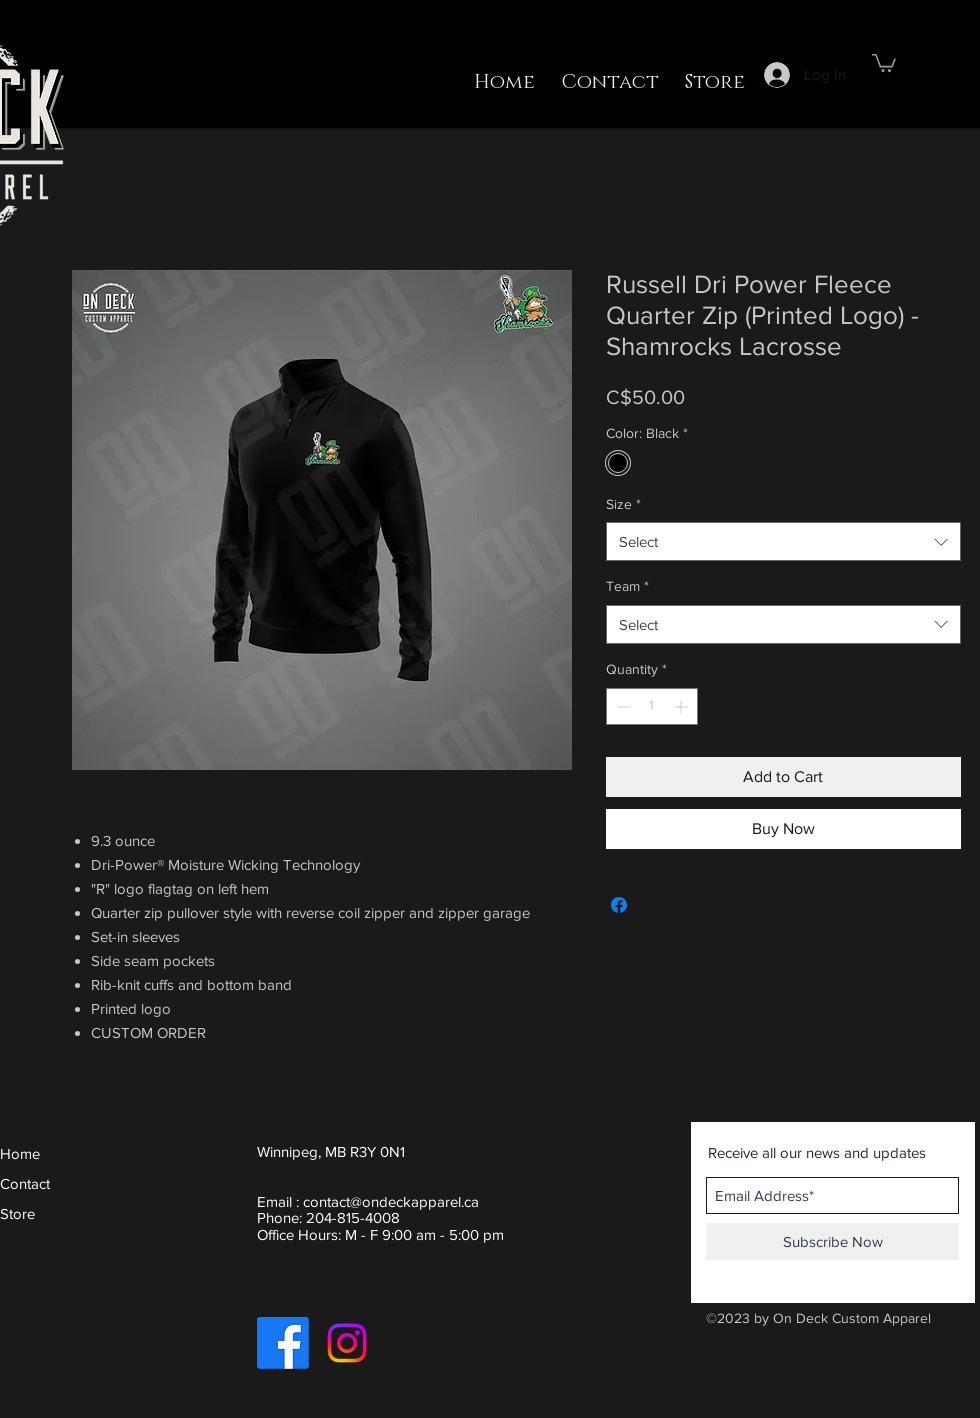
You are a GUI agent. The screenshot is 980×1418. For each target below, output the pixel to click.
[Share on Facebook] (619, 905)
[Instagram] (347, 1343)
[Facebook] (283, 1343)
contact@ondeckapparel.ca (391, 1201)
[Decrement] (621, 706)
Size (623, 504)
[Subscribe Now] (832, 1241)
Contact (25, 1183)
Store (17, 1213)
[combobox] (783, 541)
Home (20, 1153)
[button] (884, 62)
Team (627, 586)
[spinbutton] (652, 706)
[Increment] (682, 706)
